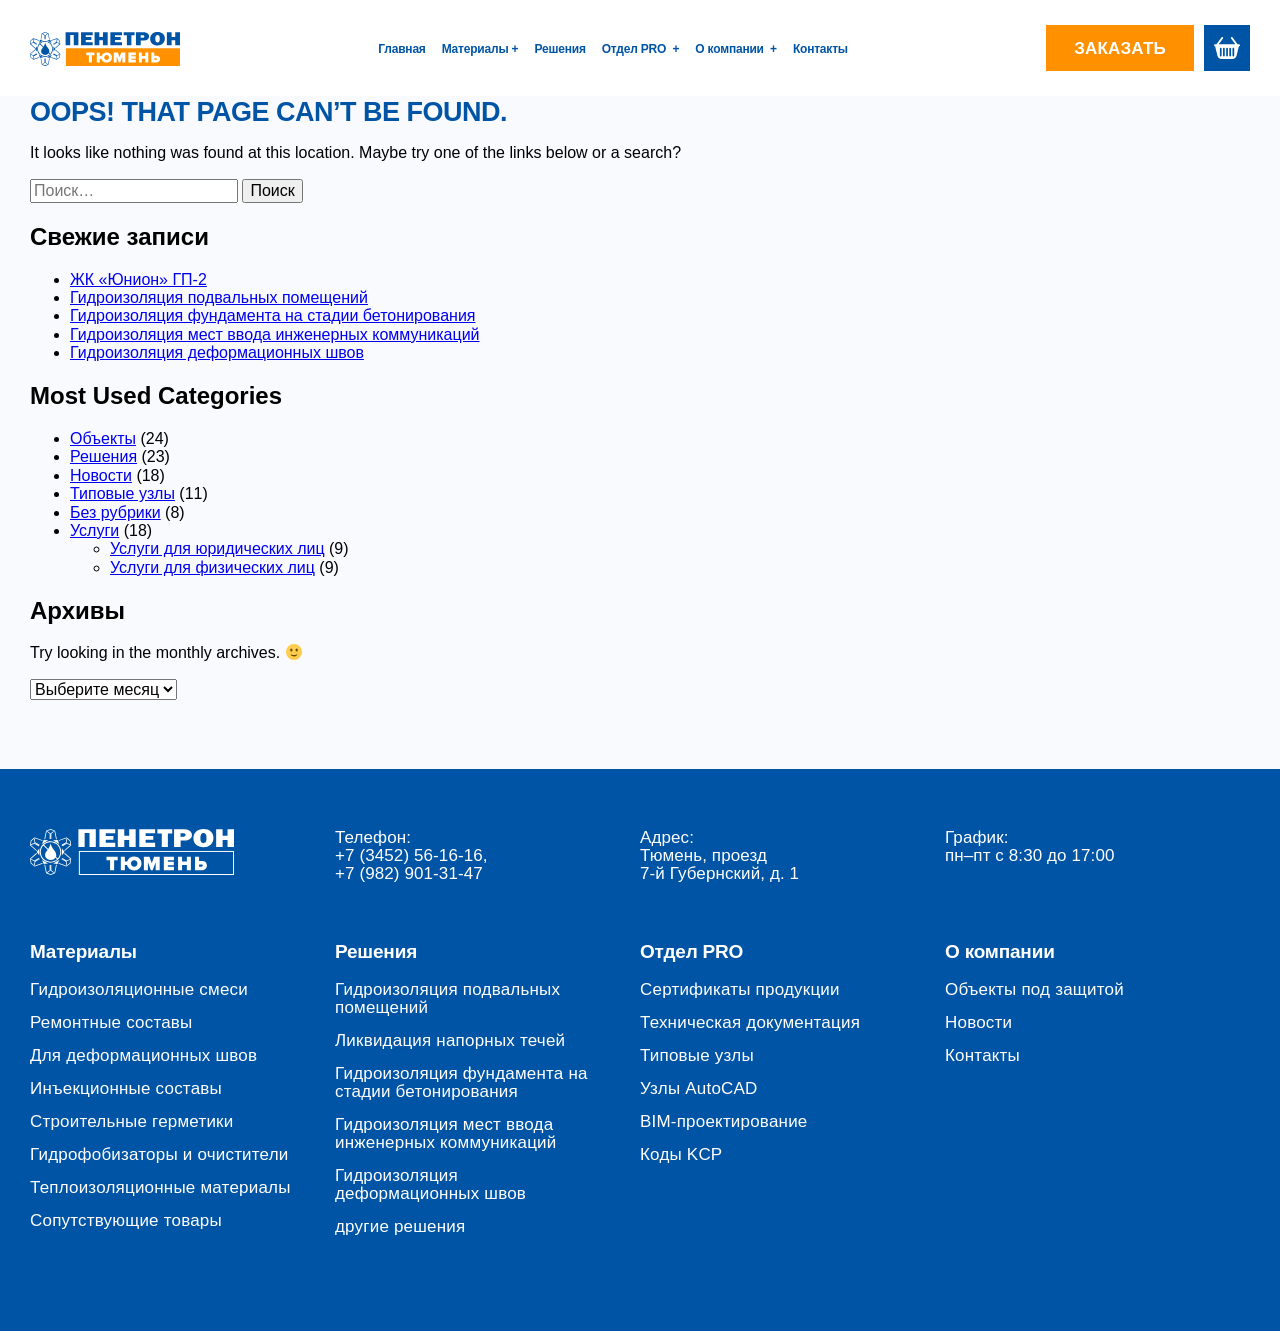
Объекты (103, 438)
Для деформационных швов (143, 1056)
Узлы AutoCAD (699, 1089)
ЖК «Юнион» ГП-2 (138, 279)
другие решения (400, 1227)
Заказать (1120, 48)
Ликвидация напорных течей (450, 1041)
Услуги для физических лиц (212, 567)
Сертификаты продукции (740, 990)
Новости (101, 475)
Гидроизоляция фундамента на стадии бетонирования (272, 315)
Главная (401, 49)
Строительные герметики (131, 1122)
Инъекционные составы (126, 1089)
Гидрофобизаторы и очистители (159, 1155)
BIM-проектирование (724, 1122)
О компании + (736, 49)
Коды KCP (681, 1155)
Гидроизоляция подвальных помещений (219, 297)
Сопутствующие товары (126, 1221)
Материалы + (480, 49)
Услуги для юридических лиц (217, 548)
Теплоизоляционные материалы (160, 1188)
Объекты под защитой (1034, 990)
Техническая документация (750, 1023)
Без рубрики (115, 512)
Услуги (94, 530)
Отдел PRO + (641, 49)
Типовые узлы (122, 493)
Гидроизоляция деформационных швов (217, 352)
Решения (559, 49)
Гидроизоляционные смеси (139, 990)
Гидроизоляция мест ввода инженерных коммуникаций (275, 334)
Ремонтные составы (111, 1023)
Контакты (820, 49)
